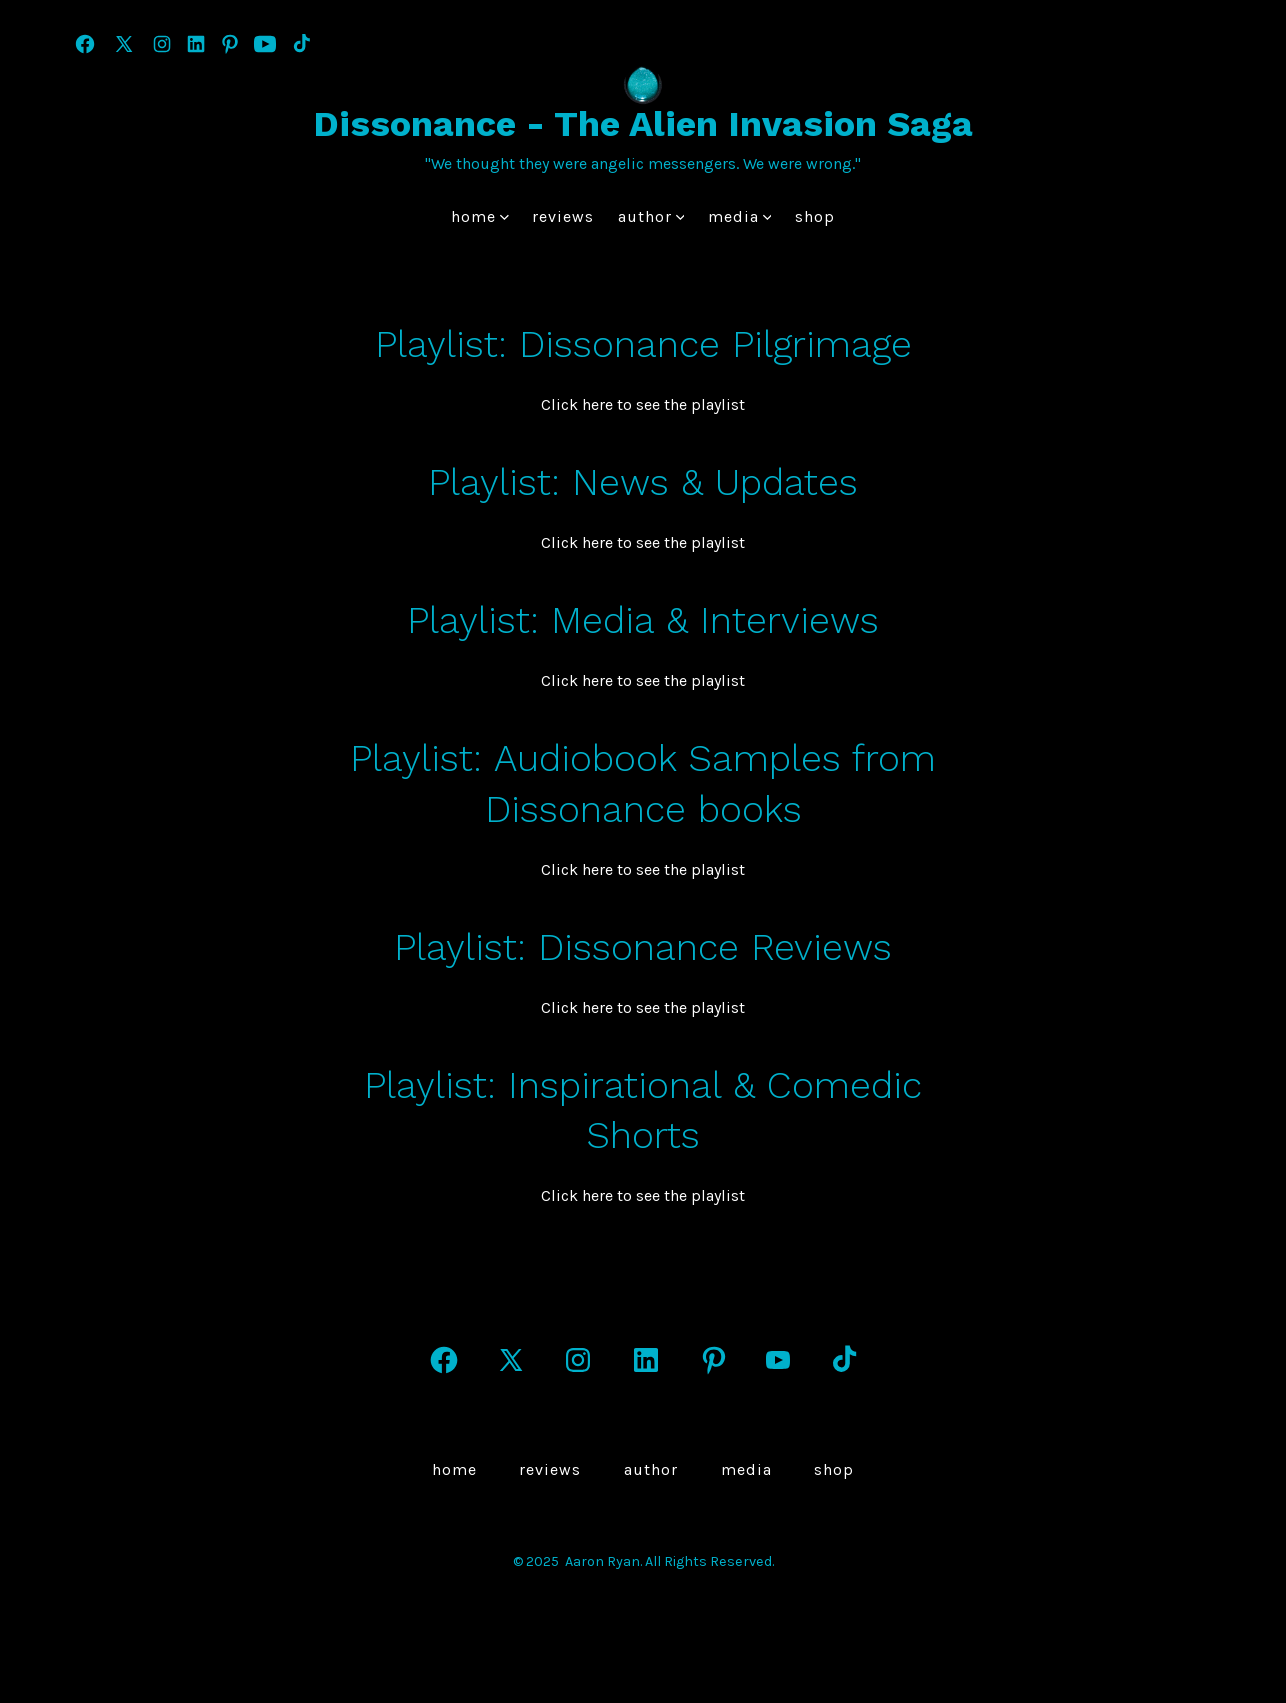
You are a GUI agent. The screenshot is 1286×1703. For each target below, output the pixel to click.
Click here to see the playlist (643, 680)
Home (480, 216)
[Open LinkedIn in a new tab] (196, 44)
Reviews (563, 216)
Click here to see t (605, 404)
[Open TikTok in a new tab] (300, 44)
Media (740, 216)
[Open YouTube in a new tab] (265, 44)
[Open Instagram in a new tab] (162, 44)
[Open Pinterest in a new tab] (230, 44)
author (651, 216)
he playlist (707, 404)
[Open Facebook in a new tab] (85, 44)
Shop (815, 216)
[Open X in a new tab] (124, 44)
